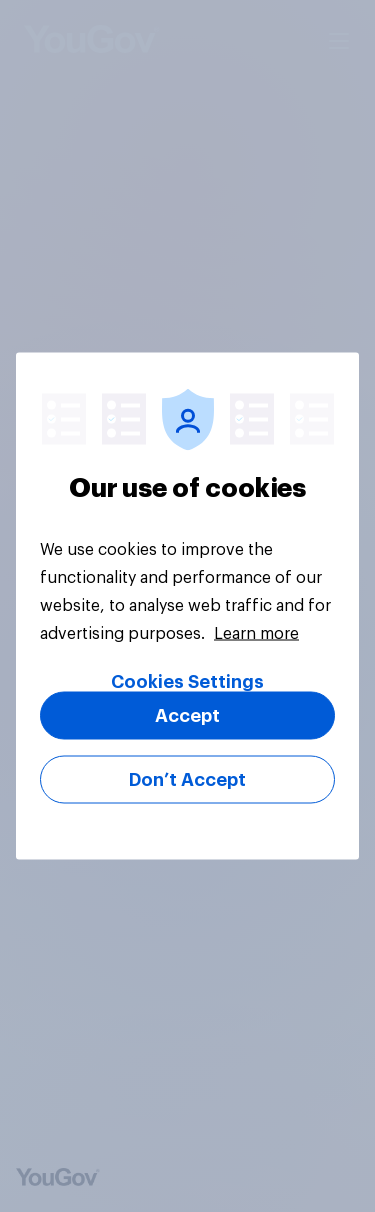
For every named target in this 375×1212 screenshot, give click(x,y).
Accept (187, 716)
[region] (187, 606)
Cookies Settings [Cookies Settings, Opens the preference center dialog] (187, 682)
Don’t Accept (187, 780)
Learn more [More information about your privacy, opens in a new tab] (256, 634)
